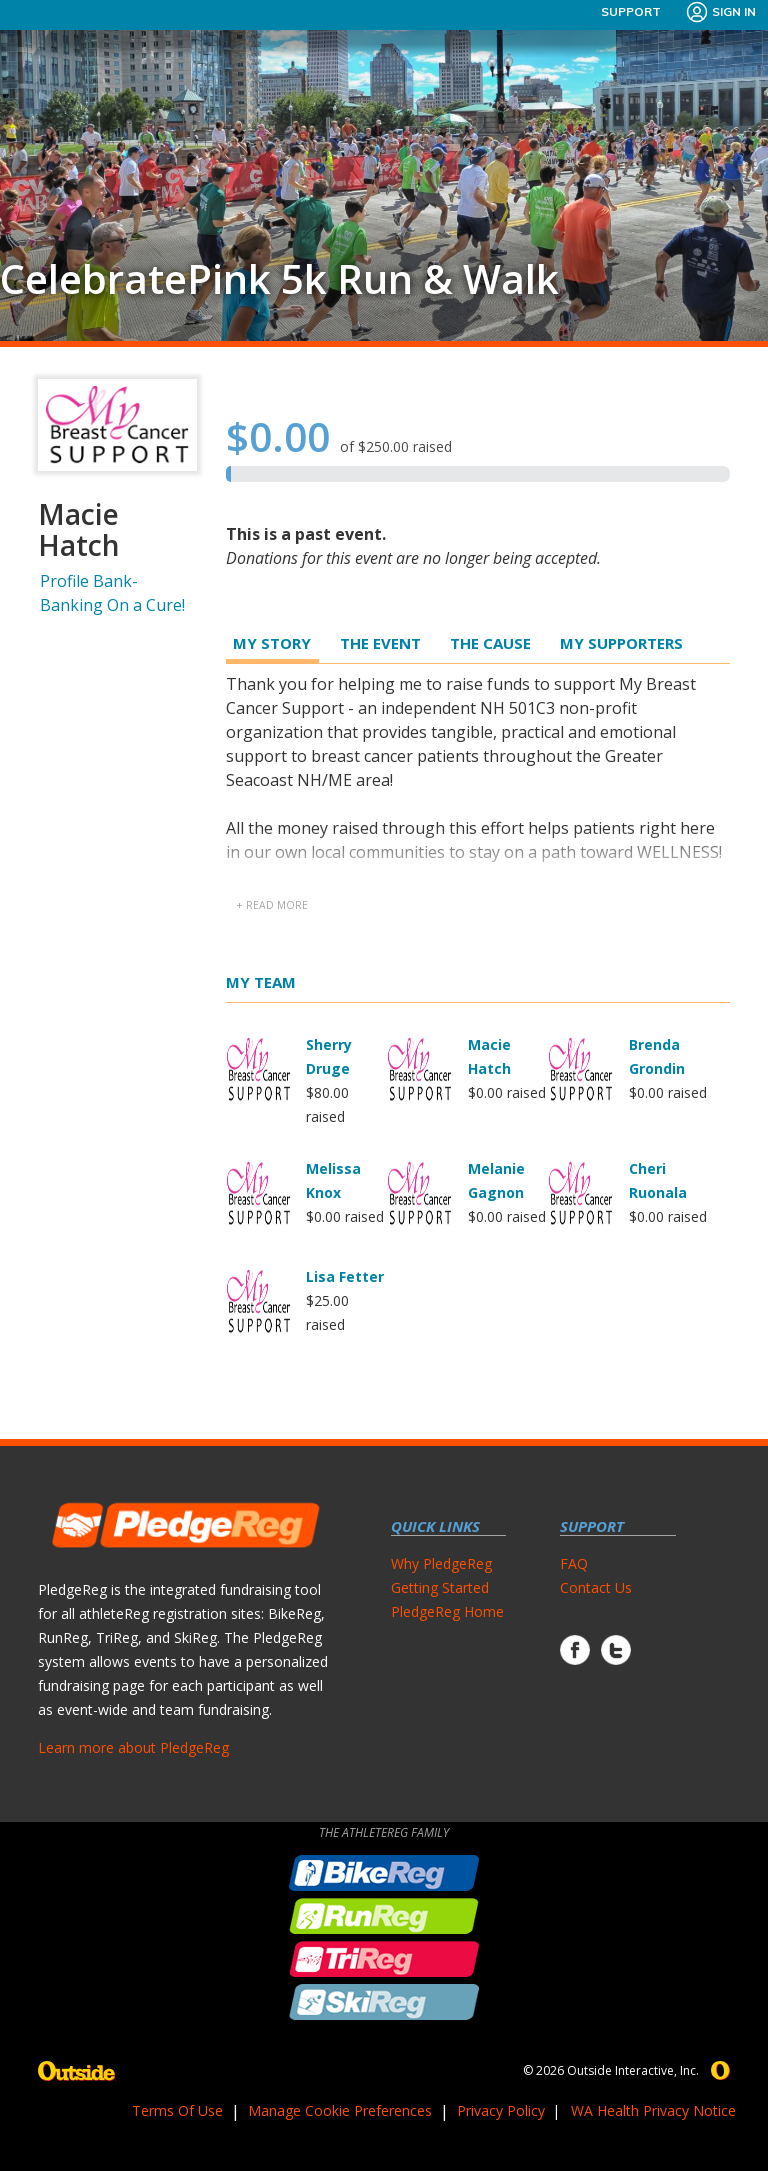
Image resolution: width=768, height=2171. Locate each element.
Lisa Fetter (345, 1276)
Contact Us (596, 1587)
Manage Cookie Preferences (340, 2110)
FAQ (574, 1563)
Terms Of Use (177, 2110)
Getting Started (440, 1587)
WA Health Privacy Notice (653, 2110)
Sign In (720, 12)
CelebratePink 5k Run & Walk (279, 279)
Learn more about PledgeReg (133, 1747)
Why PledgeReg (441, 1563)
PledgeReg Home (447, 1611)
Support (631, 11)
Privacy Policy (501, 2110)
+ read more (272, 905)
